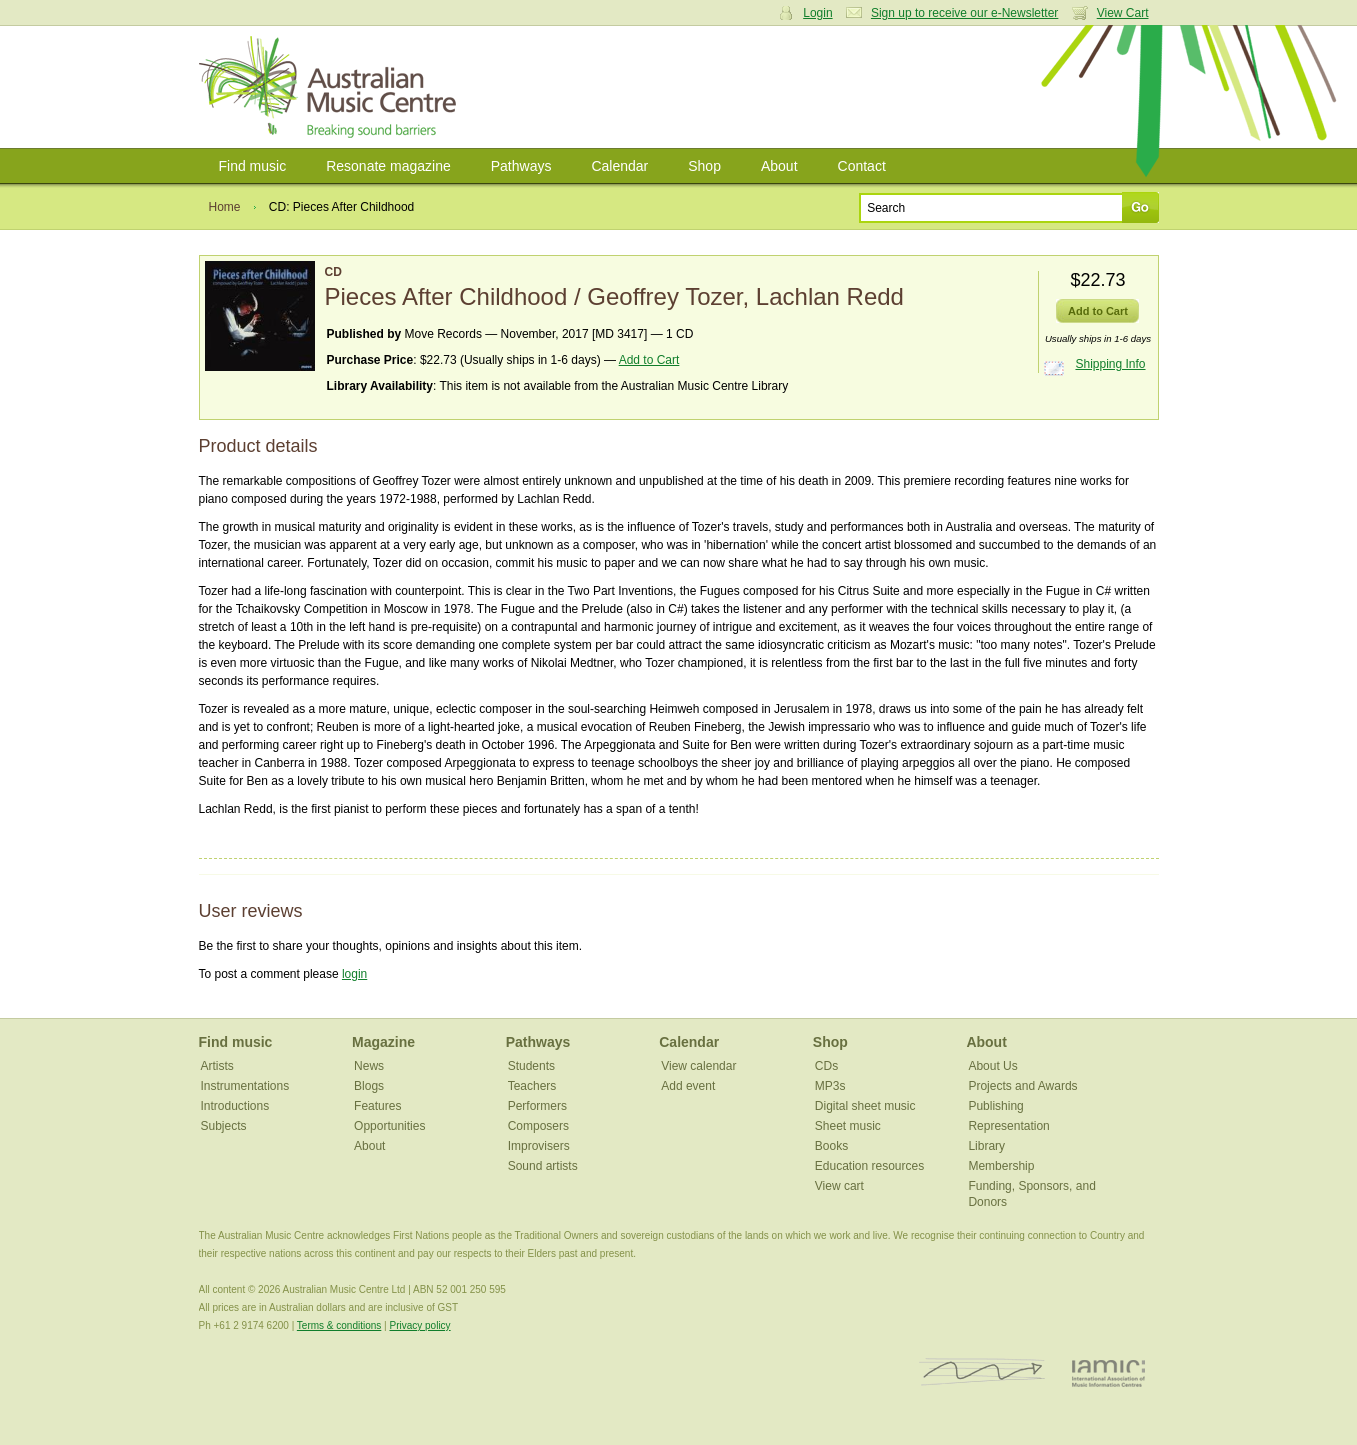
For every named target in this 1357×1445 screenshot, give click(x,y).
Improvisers (539, 1146)
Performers (537, 1106)
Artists (217, 1066)
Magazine (383, 1042)
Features (377, 1106)
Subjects (224, 1126)
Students (531, 1066)
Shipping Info (1110, 364)
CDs (826, 1066)
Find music (253, 166)
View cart (839, 1186)
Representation (1008, 1126)
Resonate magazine (388, 166)
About (779, 166)
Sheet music (848, 1126)
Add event (688, 1086)
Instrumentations (245, 1086)
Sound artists (543, 1166)
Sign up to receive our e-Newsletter (964, 13)
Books (831, 1146)
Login (817, 13)
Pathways (521, 166)
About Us (992, 1066)
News (369, 1066)
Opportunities (389, 1126)
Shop (704, 166)
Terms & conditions (339, 1325)
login (354, 974)
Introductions (235, 1106)
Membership (1001, 1166)
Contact (862, 166)
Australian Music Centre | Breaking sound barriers (331, 87)
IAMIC (1108, 1372)
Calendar (619, 166)
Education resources (869, 1166)
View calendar (698, 1066)
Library (986, 1146)
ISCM (982, 1372)
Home (225, 207)
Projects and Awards (1022, 1086)
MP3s (830, 1086)
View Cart (1123, 13)
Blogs (369, 1086)
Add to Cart (649, 360)
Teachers (532, 1086)
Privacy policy (419, 1325)
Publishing (995, 1106)
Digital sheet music (865, 1106)
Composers (538, 1126)
